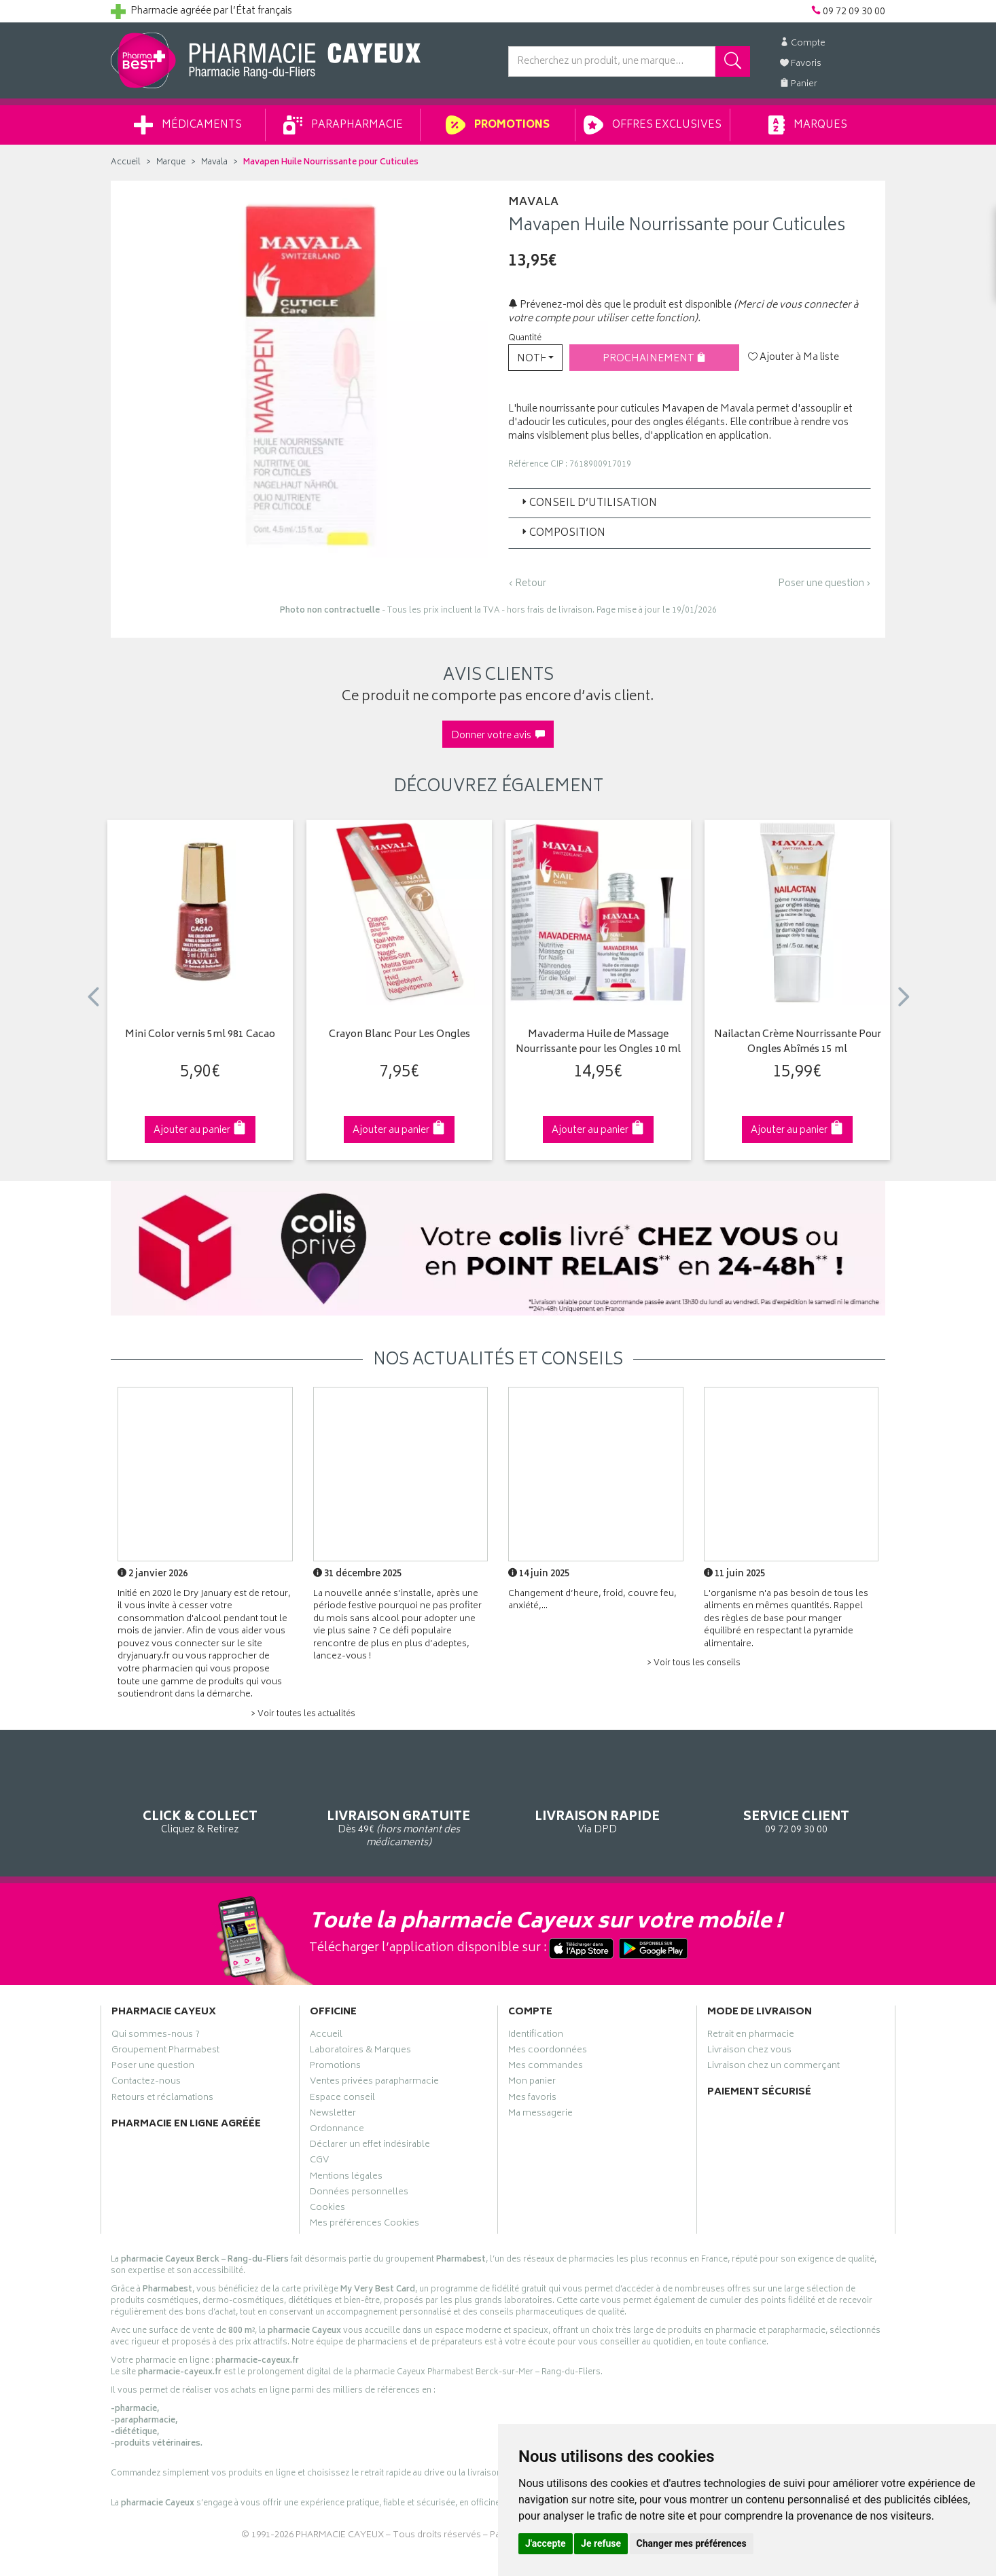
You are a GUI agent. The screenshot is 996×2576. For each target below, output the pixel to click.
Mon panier (532, 2083)
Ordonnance (337, 2130)
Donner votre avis (498, 735)
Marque (170, 163)
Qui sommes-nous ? (155, 2036)
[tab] (689, 503)
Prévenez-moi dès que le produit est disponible (620, 305)
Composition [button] (562, 533)
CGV (319, 2162)
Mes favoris (532, 2099)
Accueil (126, 163)
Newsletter (333, 2115)
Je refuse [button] (601, 2543)
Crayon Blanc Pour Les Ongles (399, 1035)
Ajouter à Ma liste (793, 358)
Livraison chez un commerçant (773, 2067)
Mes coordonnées (547, 2051)
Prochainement (654, 358)
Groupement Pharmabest (165, 2051)
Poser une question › (824, 584)
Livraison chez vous (749, 2051)
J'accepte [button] (545, 2543)
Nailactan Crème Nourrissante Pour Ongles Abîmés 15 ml (797, 1043)
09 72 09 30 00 (796, 1800)
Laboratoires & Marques (360, 2051)
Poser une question (152, 2067)
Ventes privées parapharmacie (374, 2083)
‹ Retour (527, 583)
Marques (807, 124)
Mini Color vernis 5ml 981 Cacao (200, 1035)
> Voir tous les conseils (694, 1663)
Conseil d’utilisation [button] (588, 503)
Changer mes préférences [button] (692, 2543)
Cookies (327, 2209)
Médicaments (188, 124)
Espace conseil (342, 2099)
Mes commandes (545, 2067)
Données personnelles (359, 2193)
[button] (535, 357)
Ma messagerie (540, 2115)
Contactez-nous (146, 2083)
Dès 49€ (399, 1806)
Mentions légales (346, 2178)
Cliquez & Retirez (200, 1800)
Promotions (498, 124)
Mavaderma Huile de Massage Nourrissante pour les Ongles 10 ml (598, 1043)
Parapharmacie (343, 124)
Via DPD (597, 1800)
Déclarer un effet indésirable (370, 2146)
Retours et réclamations (162, 2099)
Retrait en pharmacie (750, 2036)
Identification (535, 2036)
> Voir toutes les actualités (303, 1714)
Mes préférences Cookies (364, 2225)
